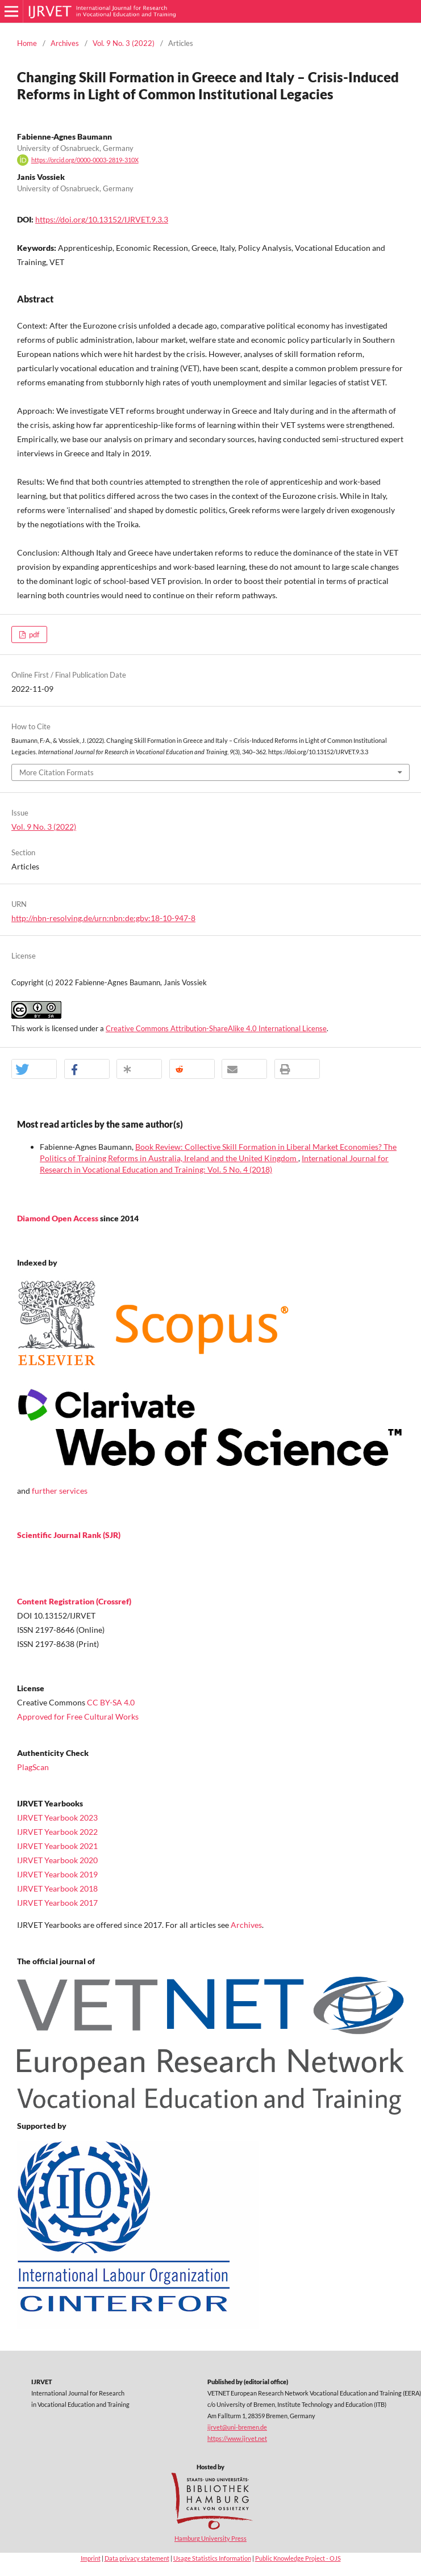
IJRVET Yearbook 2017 (57, 1902)
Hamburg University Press (210, 2538)
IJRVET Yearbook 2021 (57, 1846)
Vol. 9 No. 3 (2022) (124, 43)
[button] (34, 1069)
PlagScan (33, 1767)
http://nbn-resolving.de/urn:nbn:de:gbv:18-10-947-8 (103, 918)
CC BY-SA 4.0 (111, 1702)
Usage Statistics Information (212, 2558)
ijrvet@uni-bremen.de (237, 2427)
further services (59, 1490)
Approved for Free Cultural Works (78, 1716)
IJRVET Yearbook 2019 (57, 1874)
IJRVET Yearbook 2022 (57, 1832)
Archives (65, 43)
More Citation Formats (56, 772)
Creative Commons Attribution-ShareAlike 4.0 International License (216, 1028)
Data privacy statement (137, 2558)
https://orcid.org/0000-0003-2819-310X (85, 160)
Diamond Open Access (58, 1218)
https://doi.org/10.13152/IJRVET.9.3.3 (101, 219)
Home (27, 43)
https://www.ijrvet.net (237, 2438)
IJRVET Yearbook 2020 (57, 1860)
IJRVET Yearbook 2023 (57, 1817)
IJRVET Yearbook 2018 (57, 1888)
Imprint (91, 2558)
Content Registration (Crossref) (74, 1601)
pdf (33, 634)
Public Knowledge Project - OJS (298, 2558)
